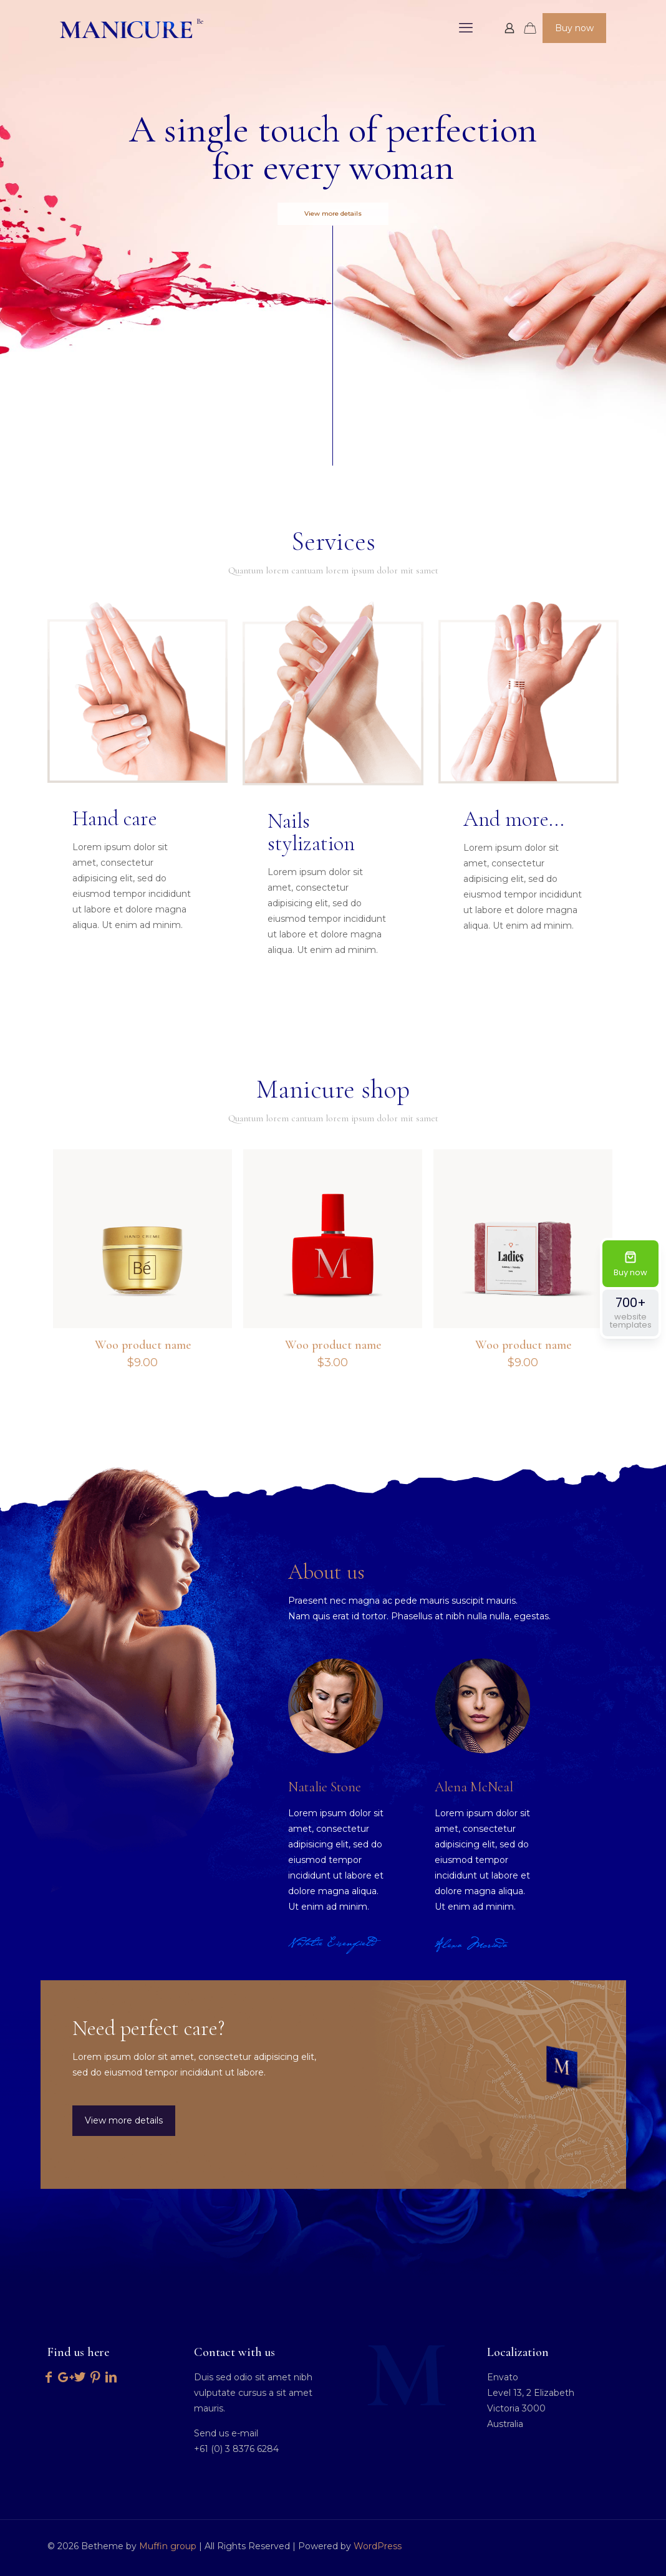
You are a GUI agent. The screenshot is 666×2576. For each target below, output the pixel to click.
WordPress (378, 2546)
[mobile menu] (465, 28)
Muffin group (167, 2546)
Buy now (574, 28)
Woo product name (143, 1345)
